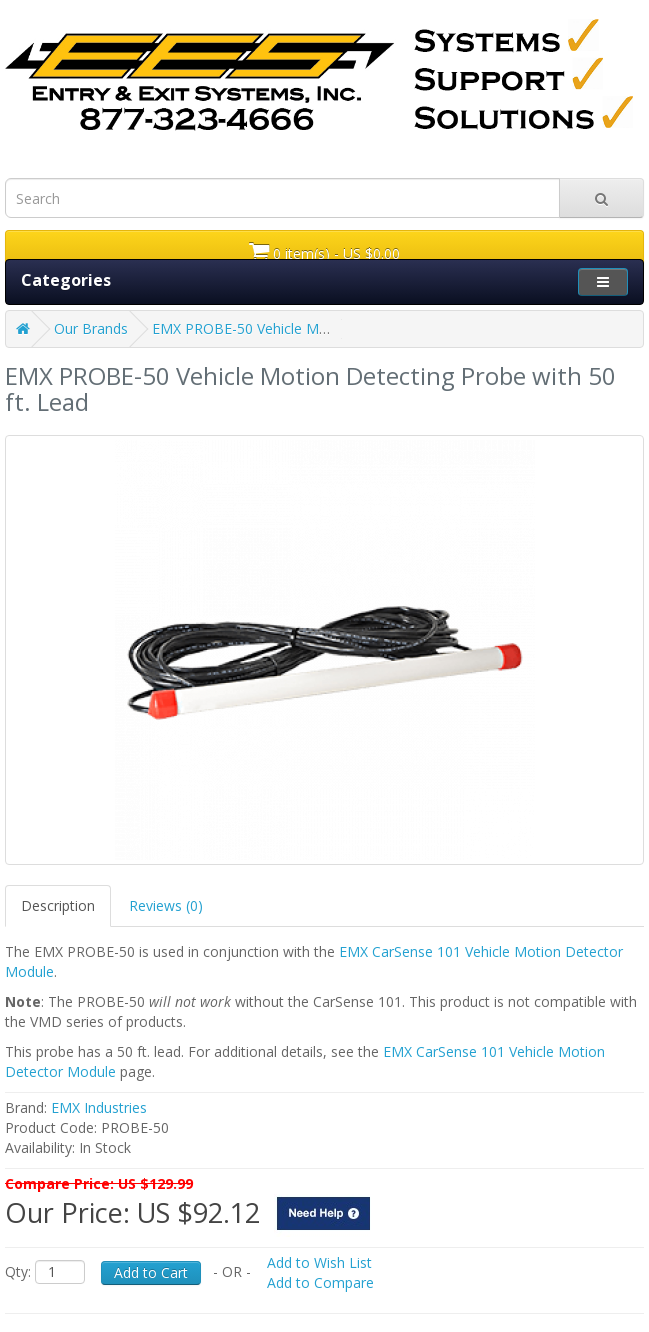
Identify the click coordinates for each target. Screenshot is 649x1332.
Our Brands (91, 328)
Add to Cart (151, 1272)
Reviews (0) (166, 905)
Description (58, 905)
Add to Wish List (319, 1262)
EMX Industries (99, 1107)
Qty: (18, 1271)
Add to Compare (320, 1282)
